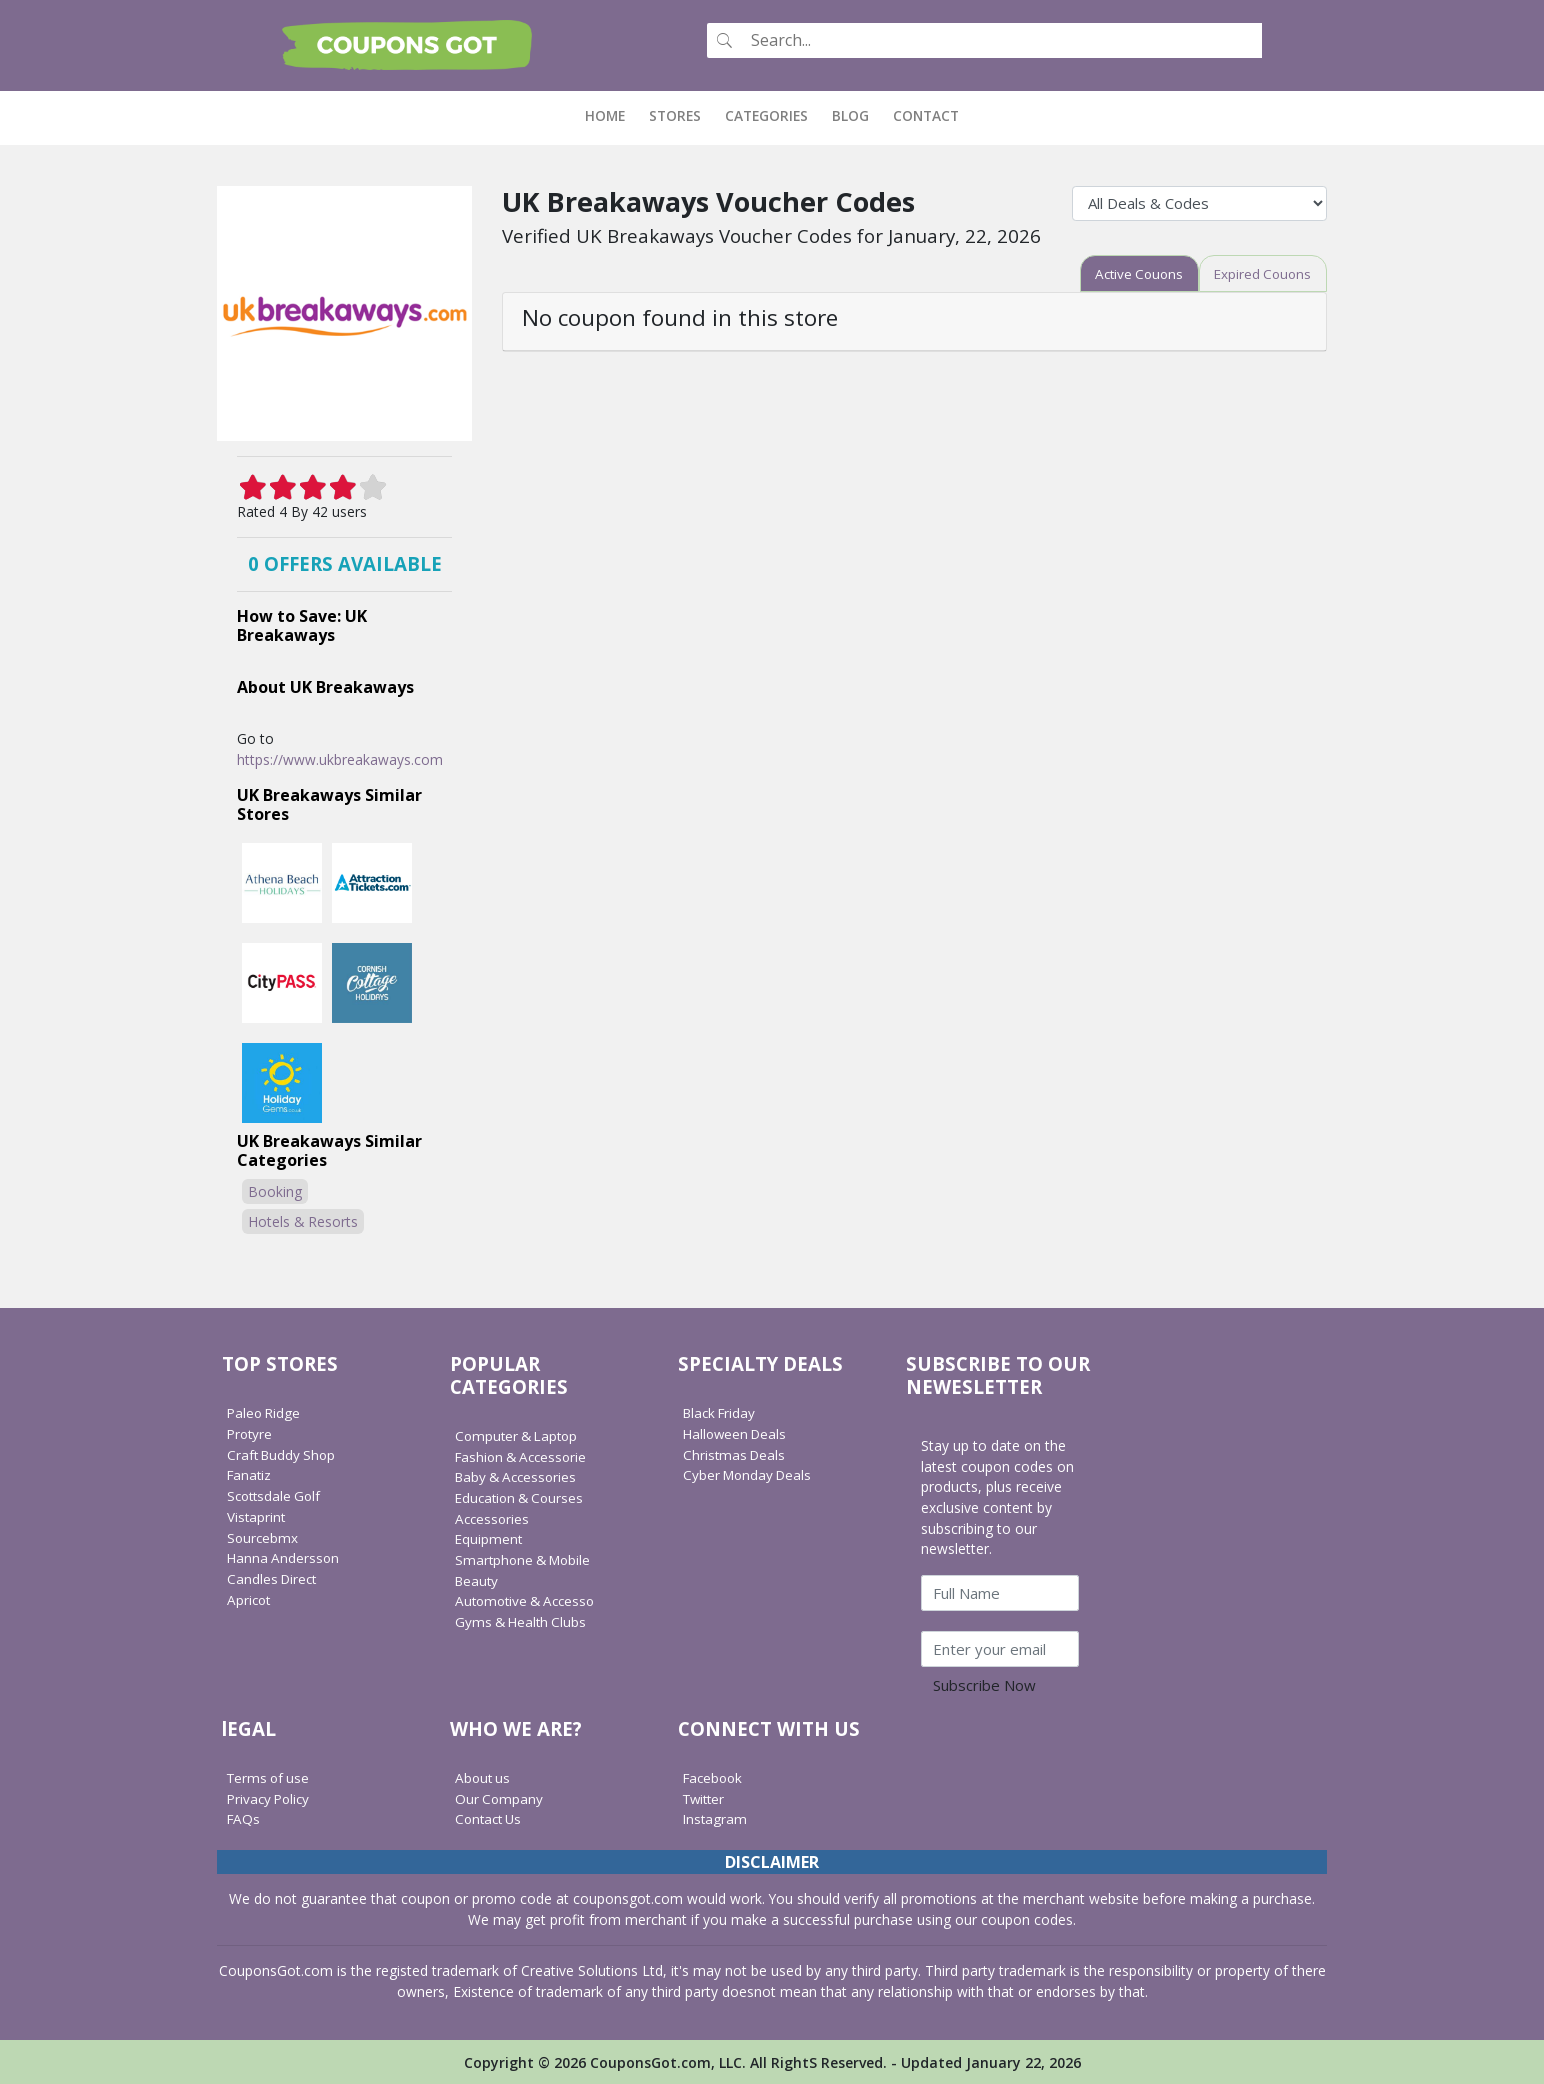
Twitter (706, 1797)
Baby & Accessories (519, 1475)
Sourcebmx (263, 1536)
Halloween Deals (737, 1432)
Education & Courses (522, 1496)
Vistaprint (257, 1515)
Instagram (716, 1817)
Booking (275, 1190)
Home (611, 114)
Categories (766, 114)
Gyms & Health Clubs (523, 1620)
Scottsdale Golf (276, 1494)
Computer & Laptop (519, 1434)
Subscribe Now (984, 1684)
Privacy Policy (271, 1797)
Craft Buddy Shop (284, 1453)
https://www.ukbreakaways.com (340, 758)
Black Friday (722, 1411)
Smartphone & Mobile (526, 1558)
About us (484, 1776)
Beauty (478, 1579)
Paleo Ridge (265, 1411)
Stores (675, 114)
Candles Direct (274, 1577)
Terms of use (270, 1776)
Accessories (493, 1517)
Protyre (251, 1432)
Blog (850, 114)
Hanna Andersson (284, 1556)
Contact (926, 114)
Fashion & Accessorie (524, 1455)
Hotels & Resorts (303, 1220)
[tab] (1131, 273)
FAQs (244, 1817)
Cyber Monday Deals (750, 1474)
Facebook (715, 1776)
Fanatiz (250, 1474)
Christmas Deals (736, 1453)
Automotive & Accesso (529, 1599)
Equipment (489, 1537)
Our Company (500, 1797)
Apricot (250, 1598)
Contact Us (490, 1817)
